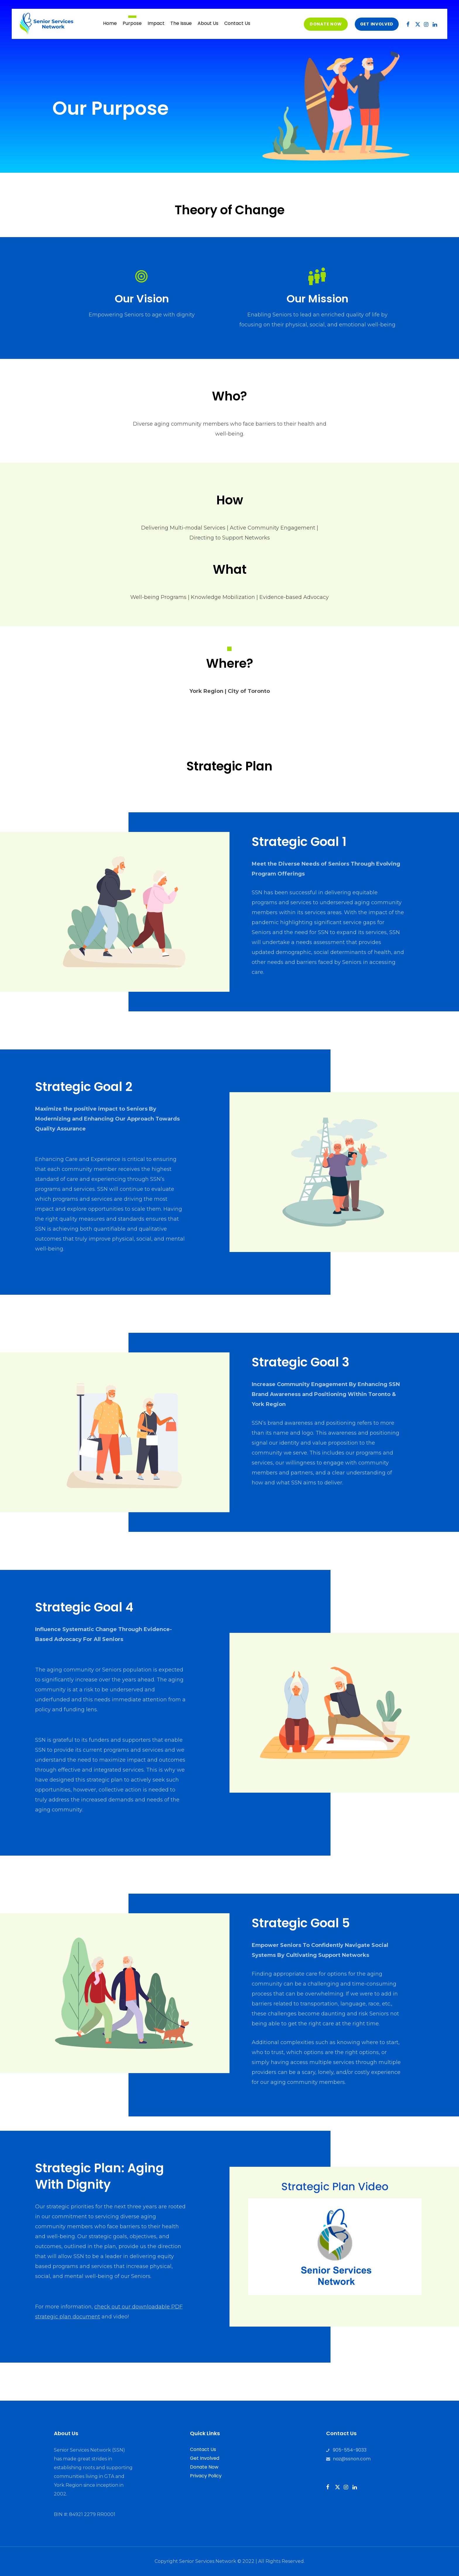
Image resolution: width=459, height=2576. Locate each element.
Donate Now (326, 24)
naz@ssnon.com (352, 2458)
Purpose (132, 23)
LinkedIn (439, 25)
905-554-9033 (349, 2450)
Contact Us (237, 23)
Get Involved (204, 2458)
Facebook (412, 25)
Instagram (430, 25)
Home (110, 23)
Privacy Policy (206, 2475)
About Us (208, 23)
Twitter (422, 25)
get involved (376, 24)
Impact (156, 23)
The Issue (181, 23)
